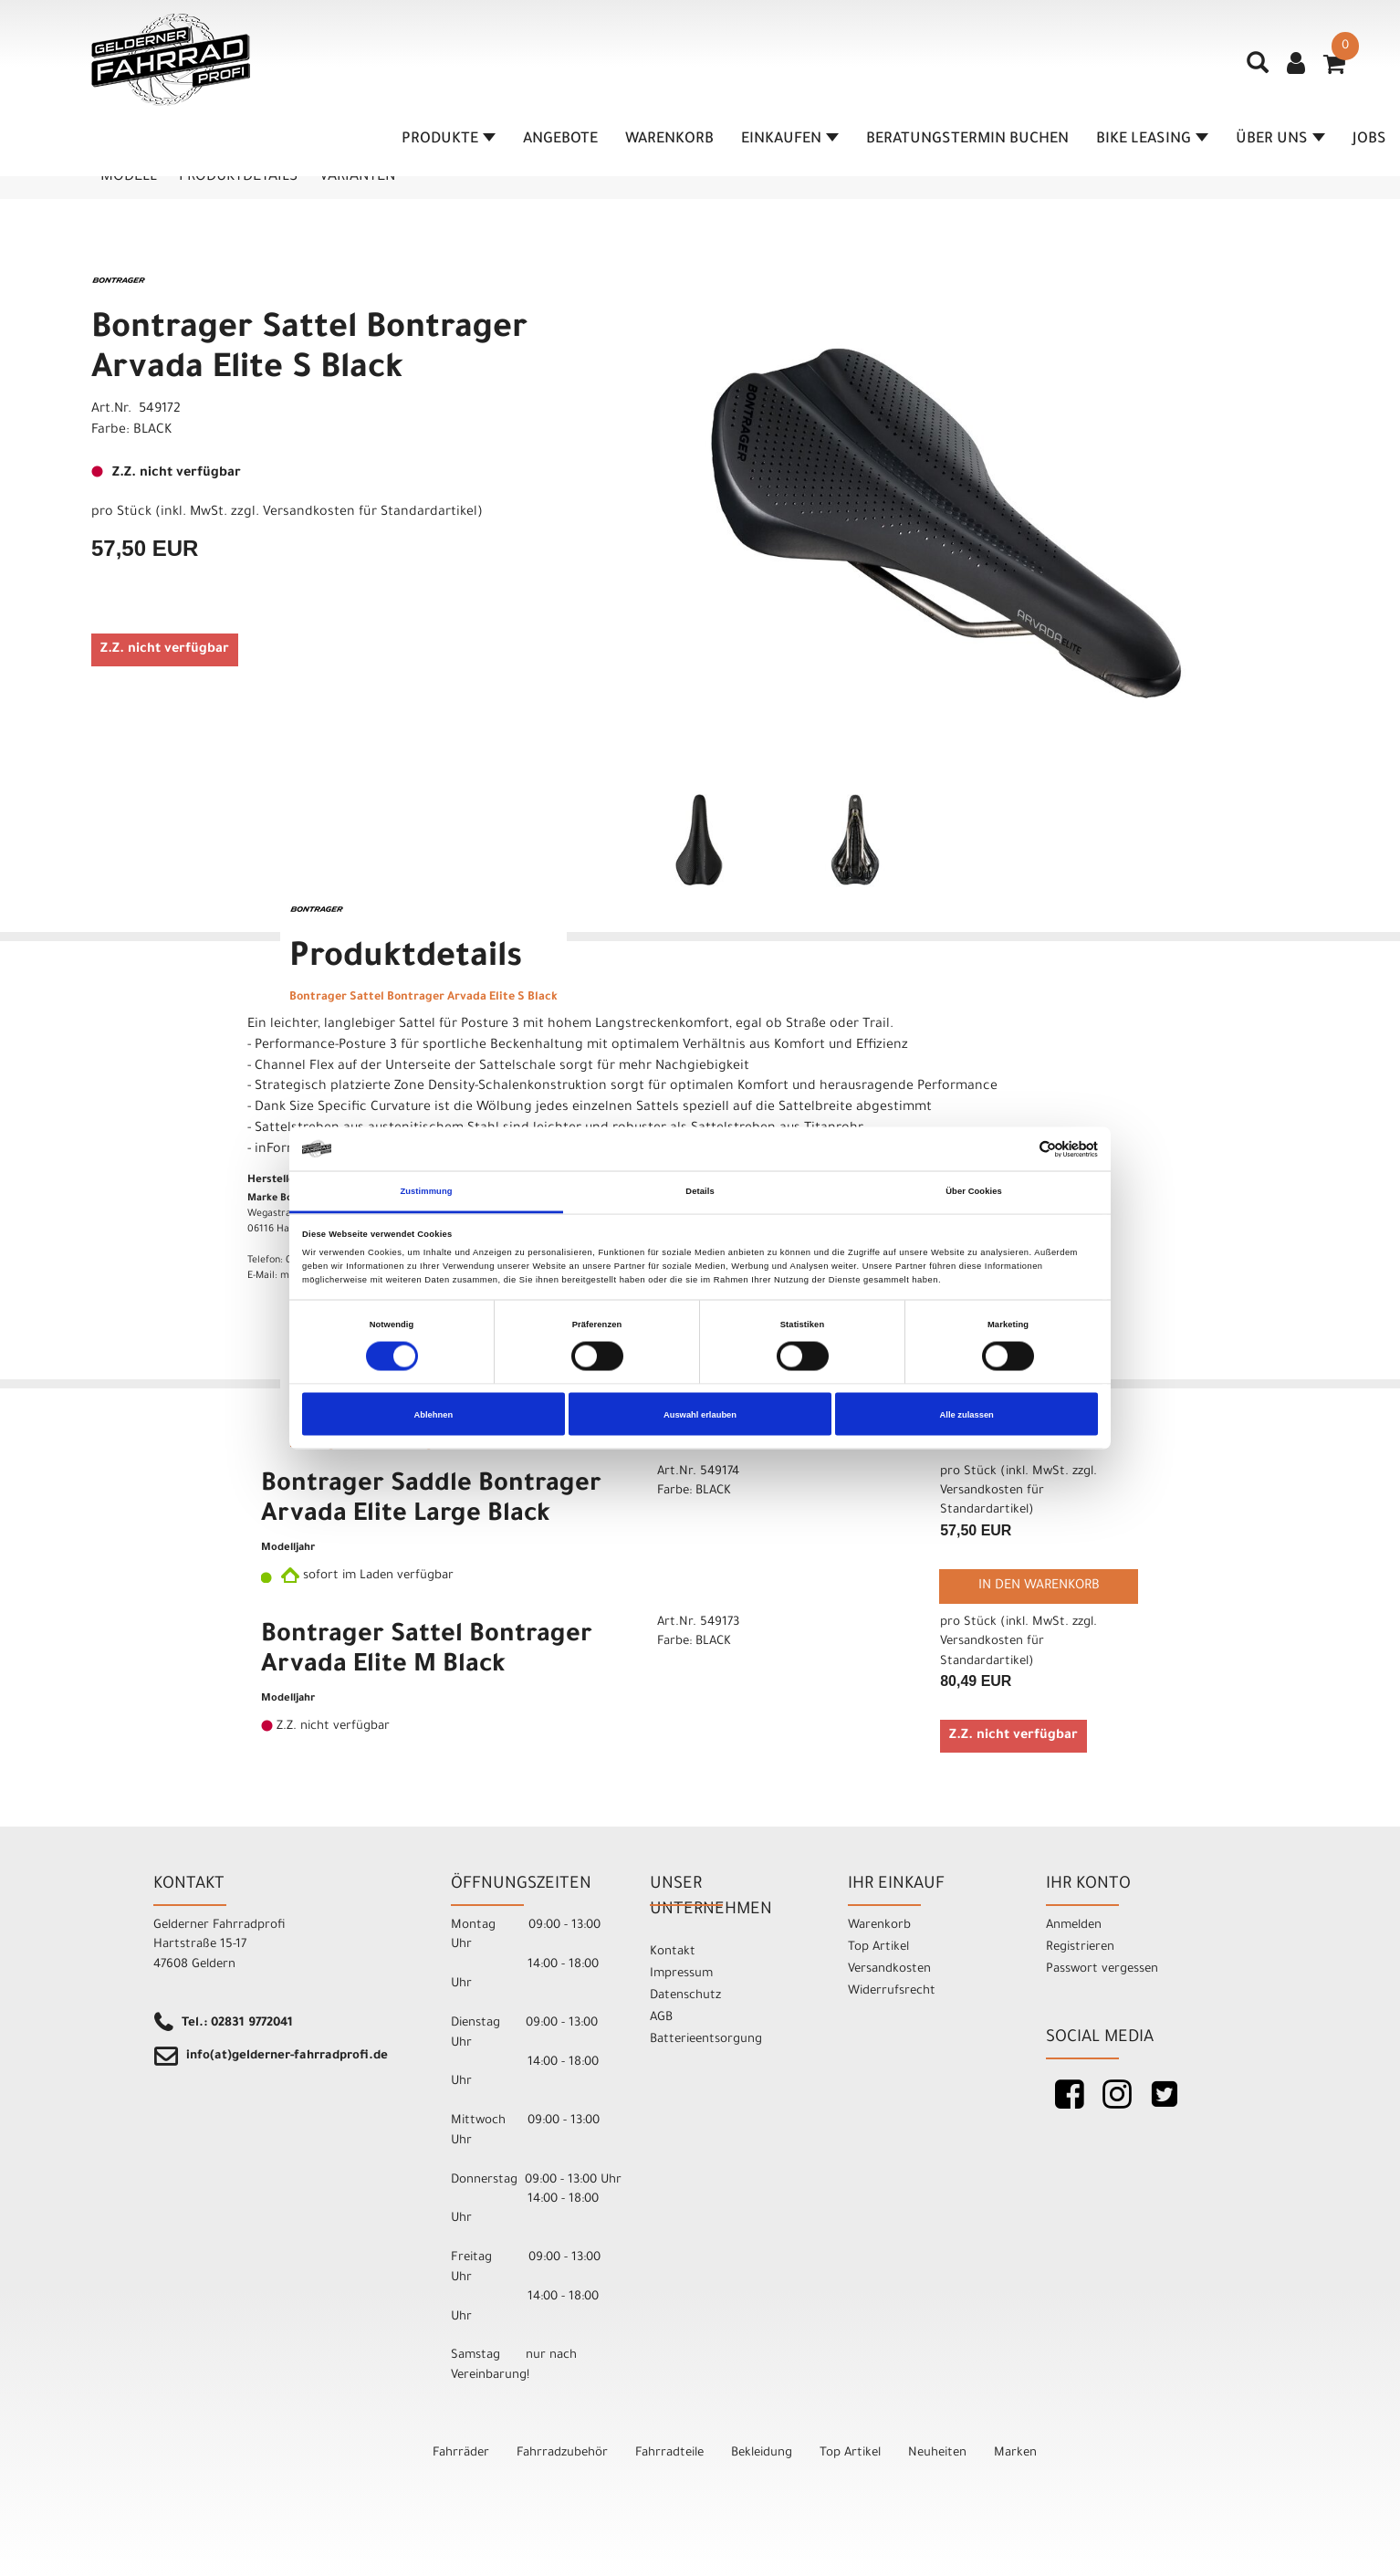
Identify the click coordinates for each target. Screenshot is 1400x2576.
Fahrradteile (669, 2453)
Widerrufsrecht (891, 1991)
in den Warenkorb (1039, 1586)
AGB (661, 2018)
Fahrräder (461, 2453)
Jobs (1369, 139)
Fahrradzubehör (562, 2453)
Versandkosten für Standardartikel (370, 513)
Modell (128, 177)
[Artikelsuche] (1258, 69)
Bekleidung (761, 2453)
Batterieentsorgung (706, 2040)
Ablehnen (433, 1414)
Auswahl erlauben (700, 1414)
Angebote (560, 139)
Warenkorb (669, 139)
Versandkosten (889, 1969)
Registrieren (1080, 1947)
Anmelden (1074, 1925)
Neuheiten (937, 2453)
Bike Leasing (1152, 139)
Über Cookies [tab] (974, 1191)
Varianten (357, 177)
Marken (1015, 2453)
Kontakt (672, 1952)
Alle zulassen (967, 1414)
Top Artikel (878, 1947)
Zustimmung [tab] (426, 1191)
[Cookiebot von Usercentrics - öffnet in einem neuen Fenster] (1018, 1148)
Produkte (449, 139)
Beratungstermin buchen (967, 139)
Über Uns (1280, 139)
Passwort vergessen (1102, 1969)
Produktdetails (238, 177)
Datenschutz (685, 1996)
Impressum (681, 1974)
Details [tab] (699, 1191)
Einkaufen (790, 139)
